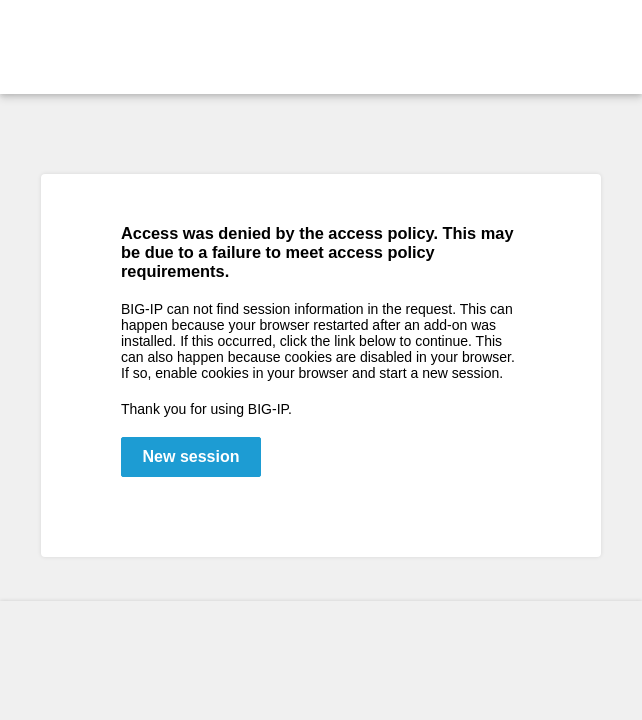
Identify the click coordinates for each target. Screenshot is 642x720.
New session (191, 456)
